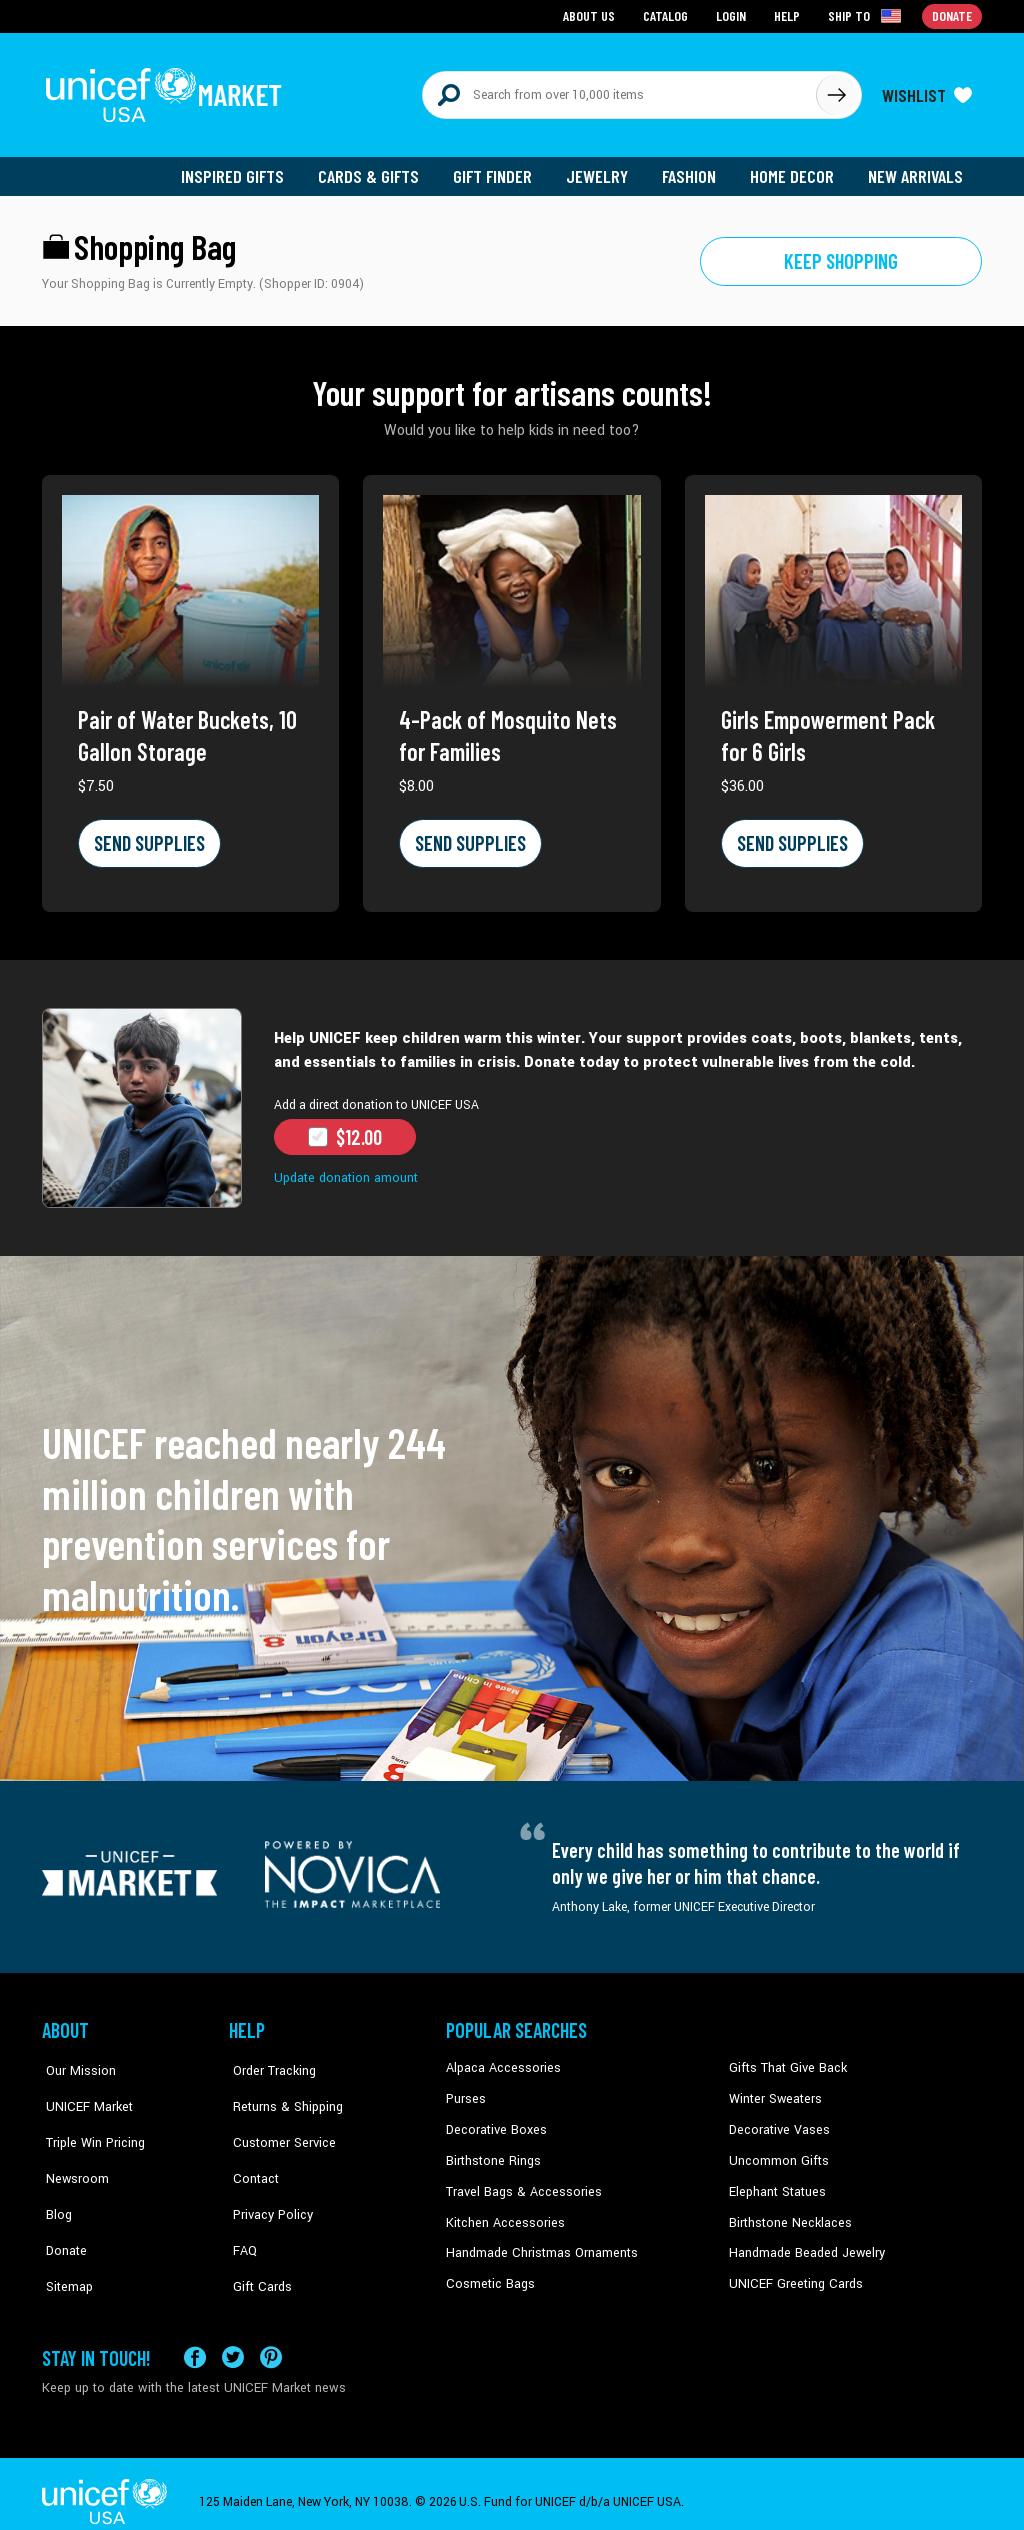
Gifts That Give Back (784, 2061)
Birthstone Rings (492, 2152)
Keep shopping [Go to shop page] (841, 255)
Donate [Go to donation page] (952, 15)
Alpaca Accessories (500, 2061)
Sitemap (65, 2244)
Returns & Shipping (282, 2092)
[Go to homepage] (167, 92)
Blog (55, 2183)
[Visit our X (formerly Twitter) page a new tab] (233, 2340)
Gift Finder (498, 170)
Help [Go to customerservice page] (789, 15)
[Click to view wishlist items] (927, 92)
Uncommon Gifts (777, 2152)
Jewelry (602, 170)
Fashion (693, 170)
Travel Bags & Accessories (519, 2183)
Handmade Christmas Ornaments (539, 2244)
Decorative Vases (777, 2122)
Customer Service (277, 2122)
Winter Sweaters (773, 2092)
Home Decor (794, 170)
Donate (62, 2213)
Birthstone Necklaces (787, 2213)
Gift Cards (257, 2244)
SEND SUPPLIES (148, 837)
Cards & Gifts (375, 170)
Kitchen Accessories (502, 2213)
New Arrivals (916, 170)
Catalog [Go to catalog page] (668, 15)
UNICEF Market (82, 2092)
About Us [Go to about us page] (592, 15)
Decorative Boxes (494, 2122)
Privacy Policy (267, 2183)
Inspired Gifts (241, 170)
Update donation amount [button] (344, 1171)
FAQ (241, 2213)
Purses (465, 2092)
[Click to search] (836, 92)
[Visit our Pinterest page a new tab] (271, 2340)
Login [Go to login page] (733, 15)
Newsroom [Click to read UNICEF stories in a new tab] (72, 2152)
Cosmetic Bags (488, 2274)
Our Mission (76, 2061)
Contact (251, 2152)
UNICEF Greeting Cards (791, 2274)
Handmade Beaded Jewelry (803, 2244)
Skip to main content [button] (512, 0)
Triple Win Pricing (89, 2122)
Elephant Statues (776, 2183)
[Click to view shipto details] (867, 16)
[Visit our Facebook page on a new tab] (195, 2340)
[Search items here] (619, 92)
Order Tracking (269, 2061)
